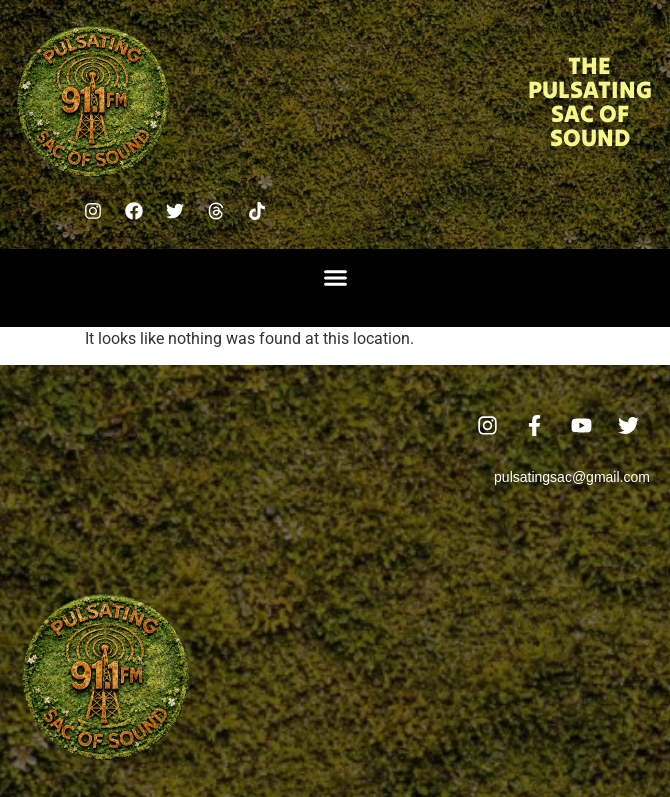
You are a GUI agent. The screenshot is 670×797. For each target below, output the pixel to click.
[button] (335, 278)
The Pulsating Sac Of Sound (590, 101)
